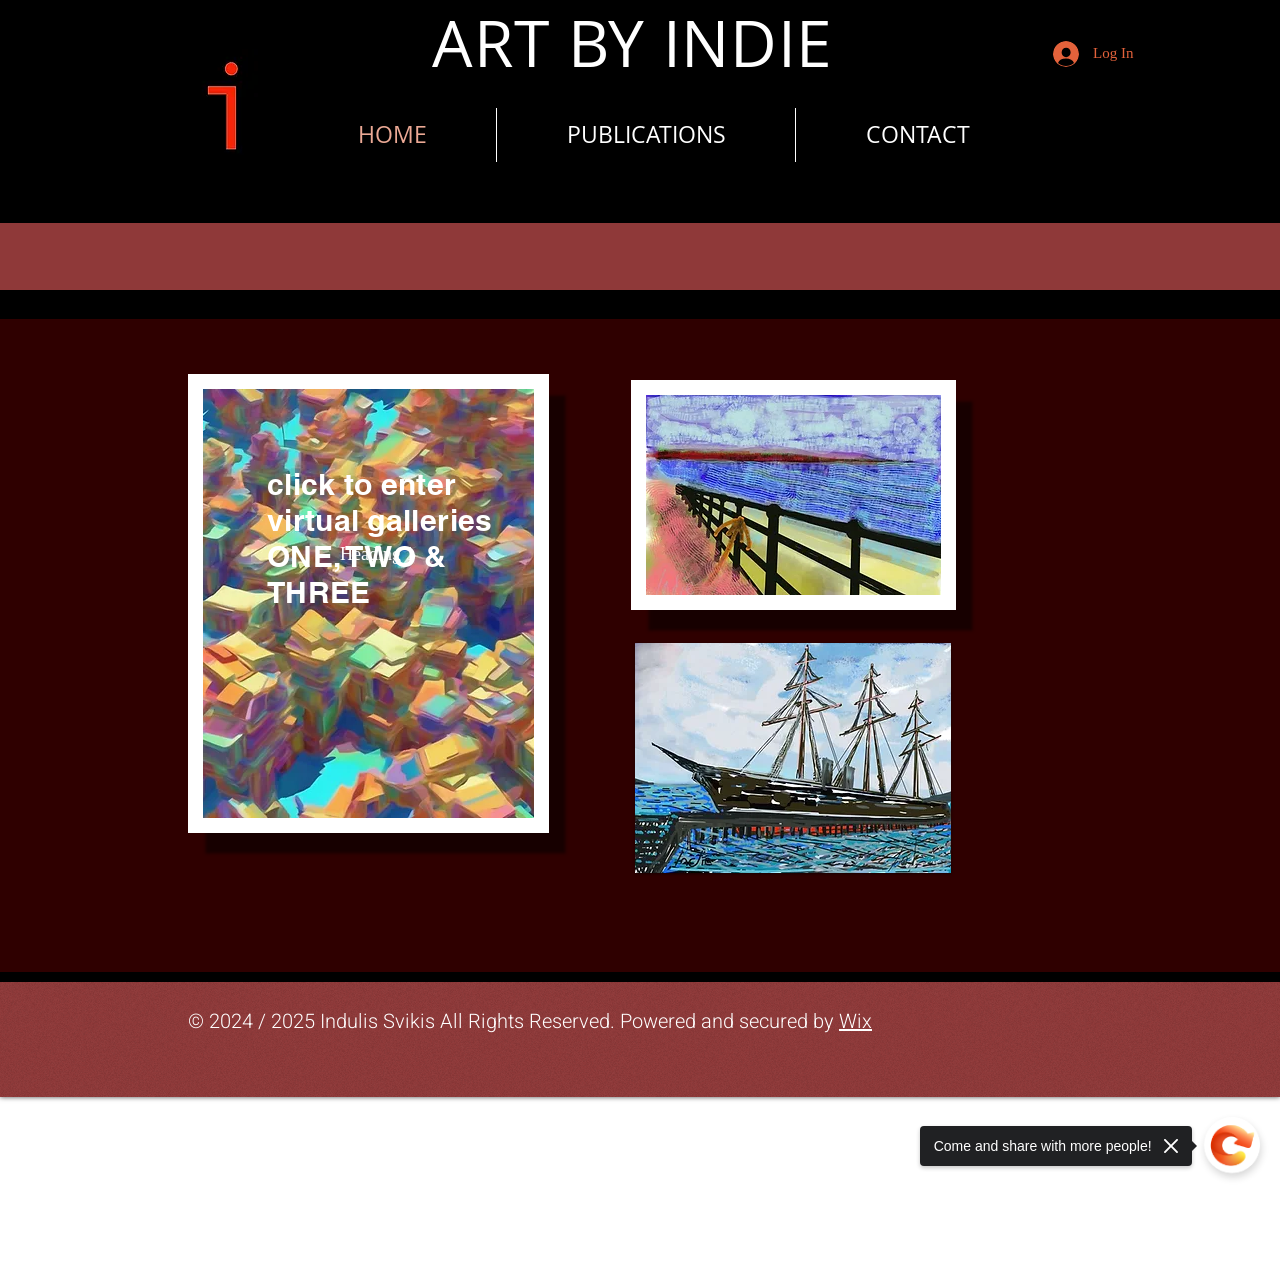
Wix (855, 1021)
